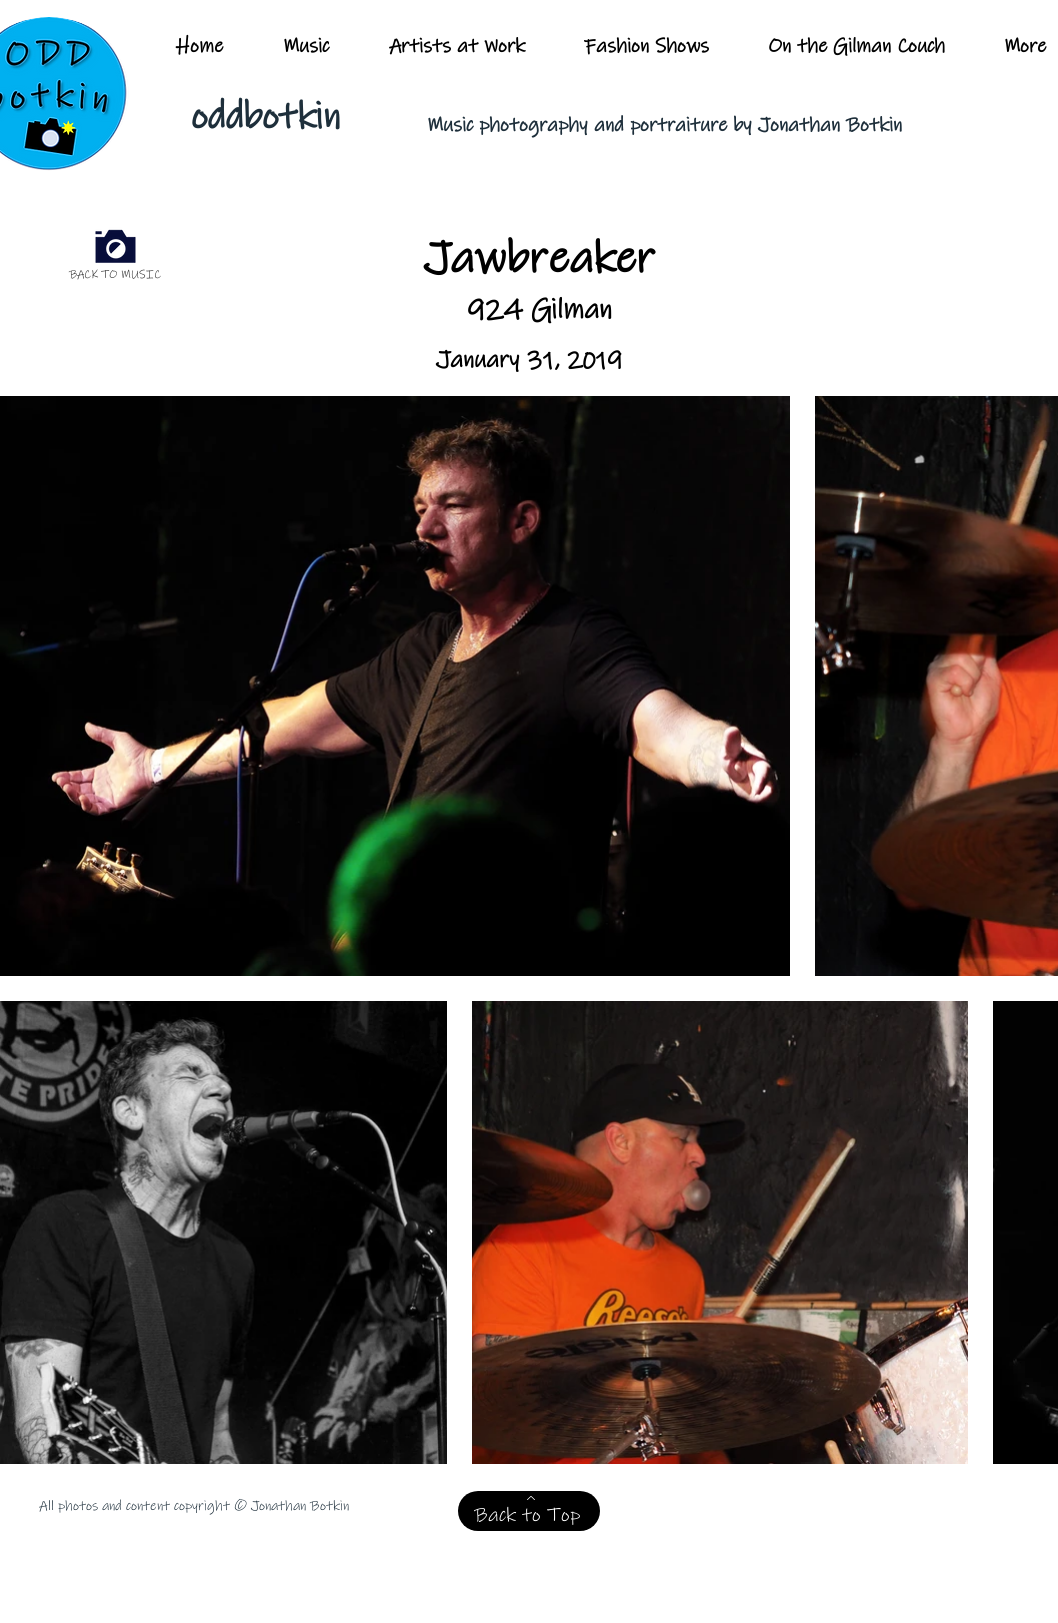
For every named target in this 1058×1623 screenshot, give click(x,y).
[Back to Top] (529, 1511)
